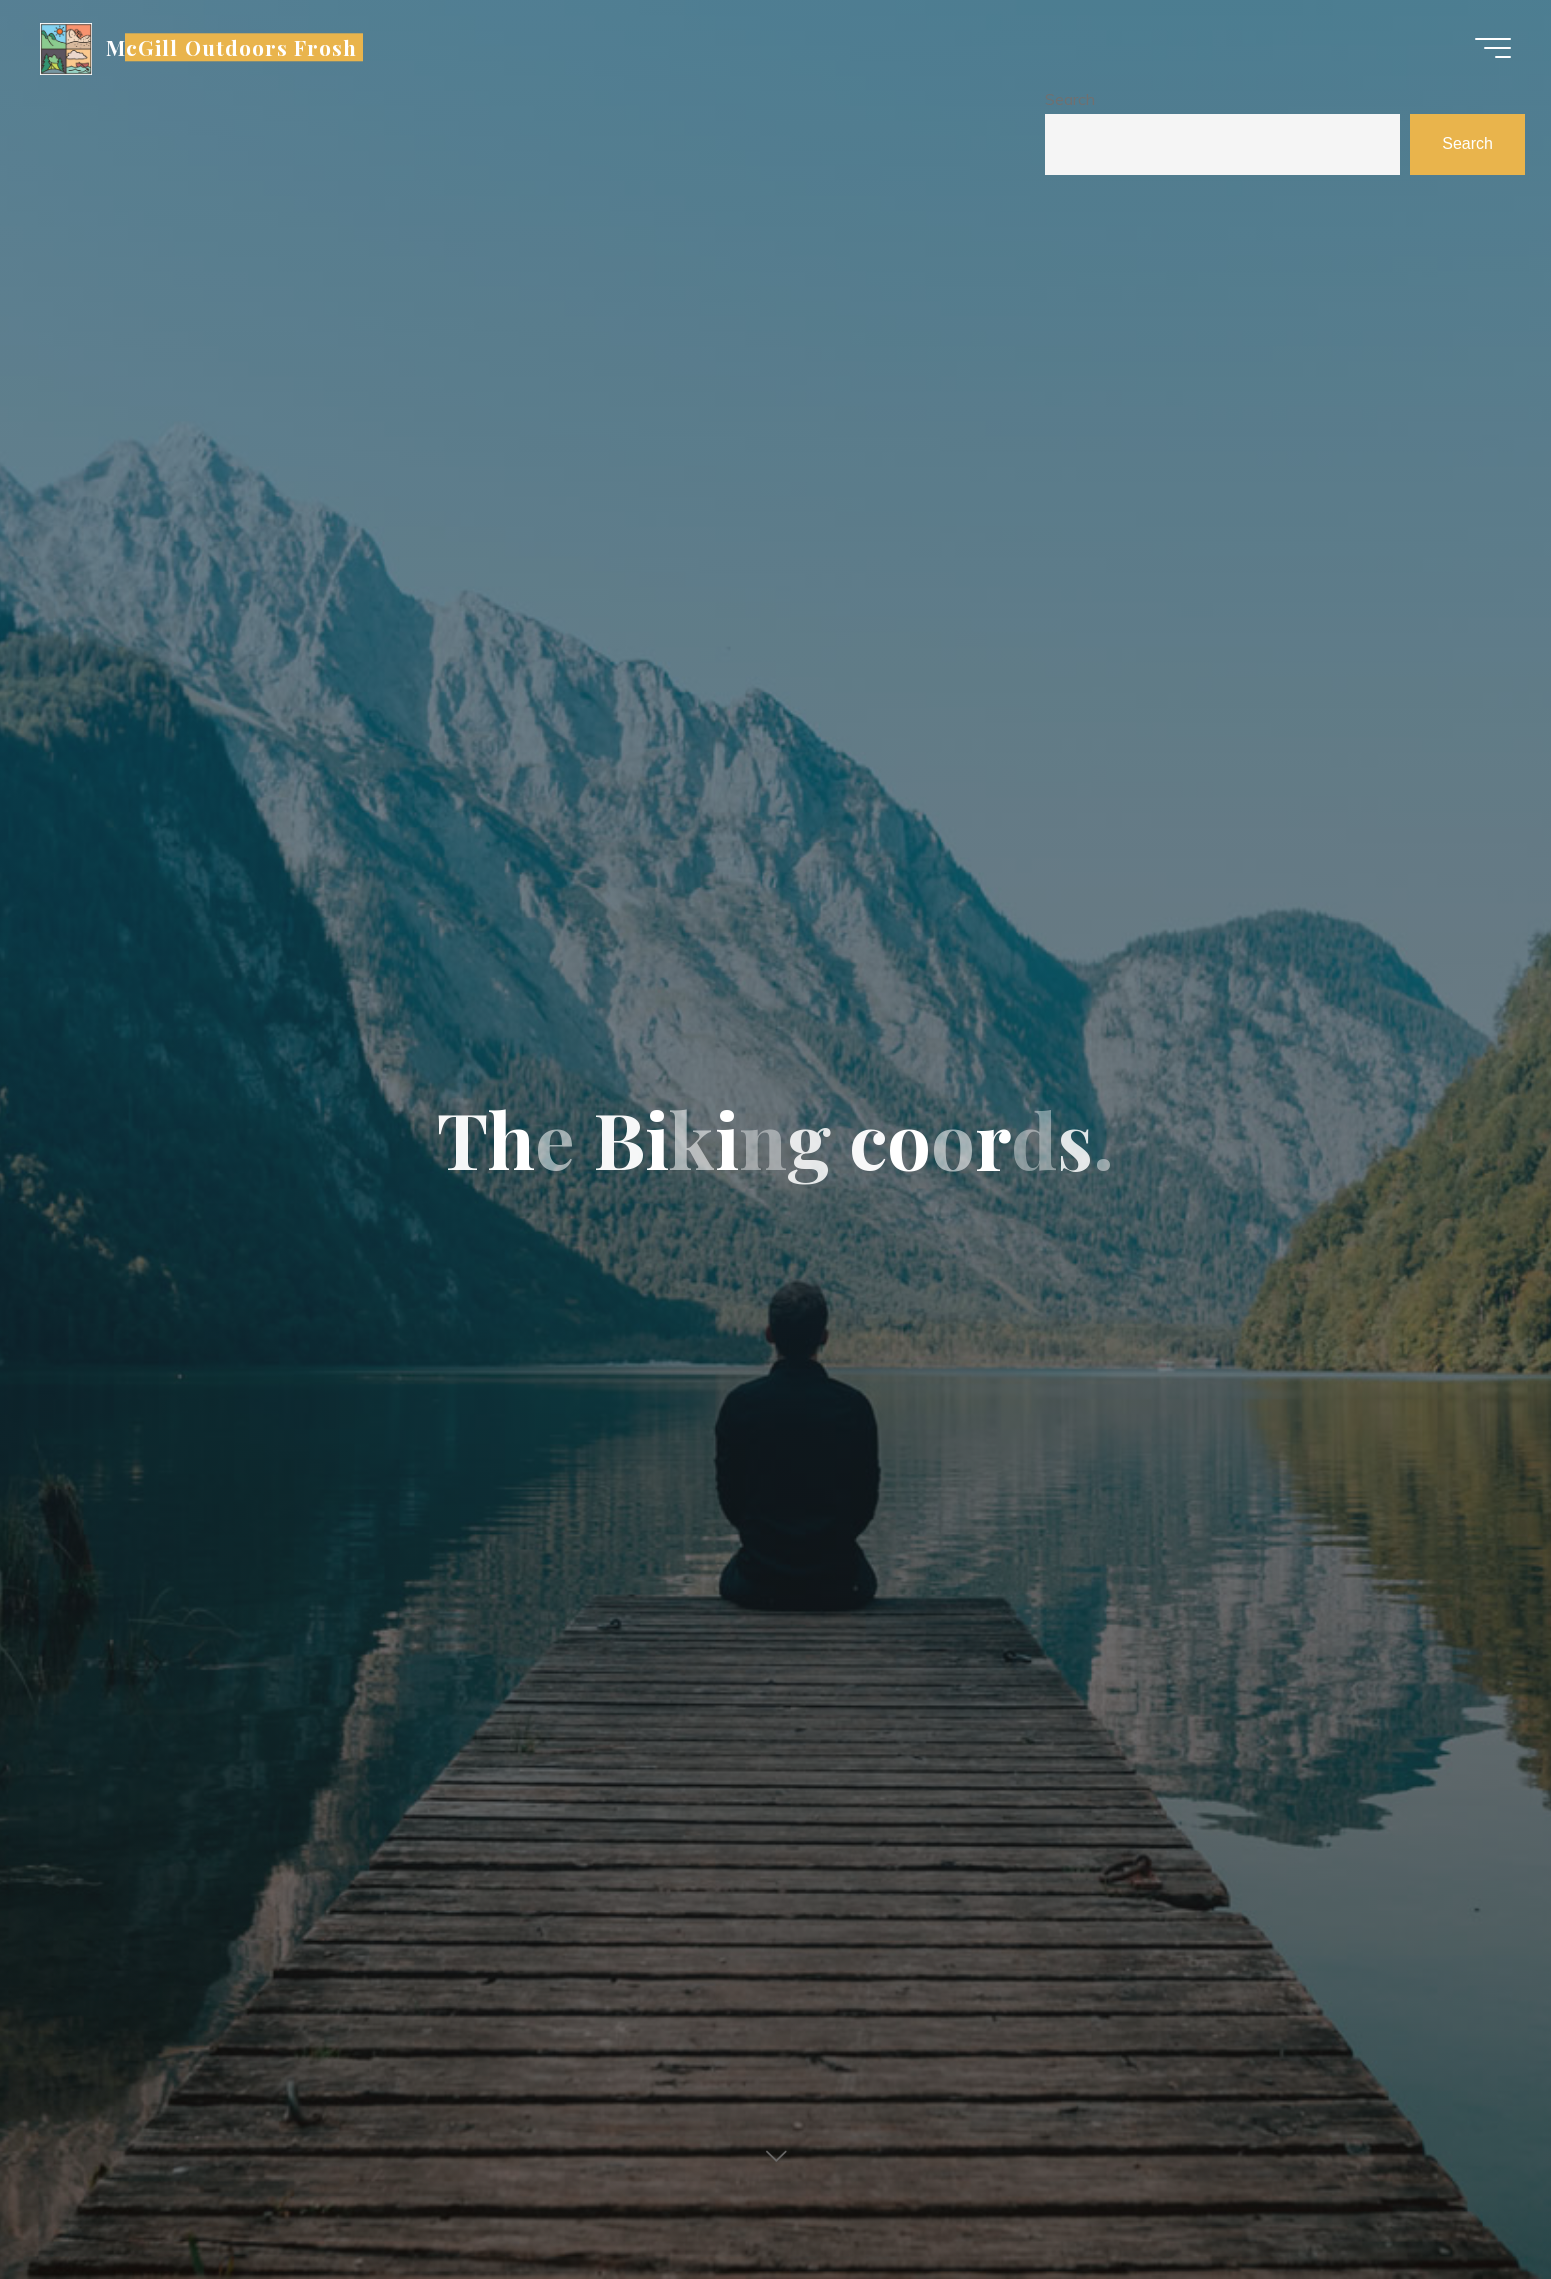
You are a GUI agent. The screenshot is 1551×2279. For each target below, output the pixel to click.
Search (1070, 99)
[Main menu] (1493, 48)
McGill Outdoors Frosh (231, 47)
